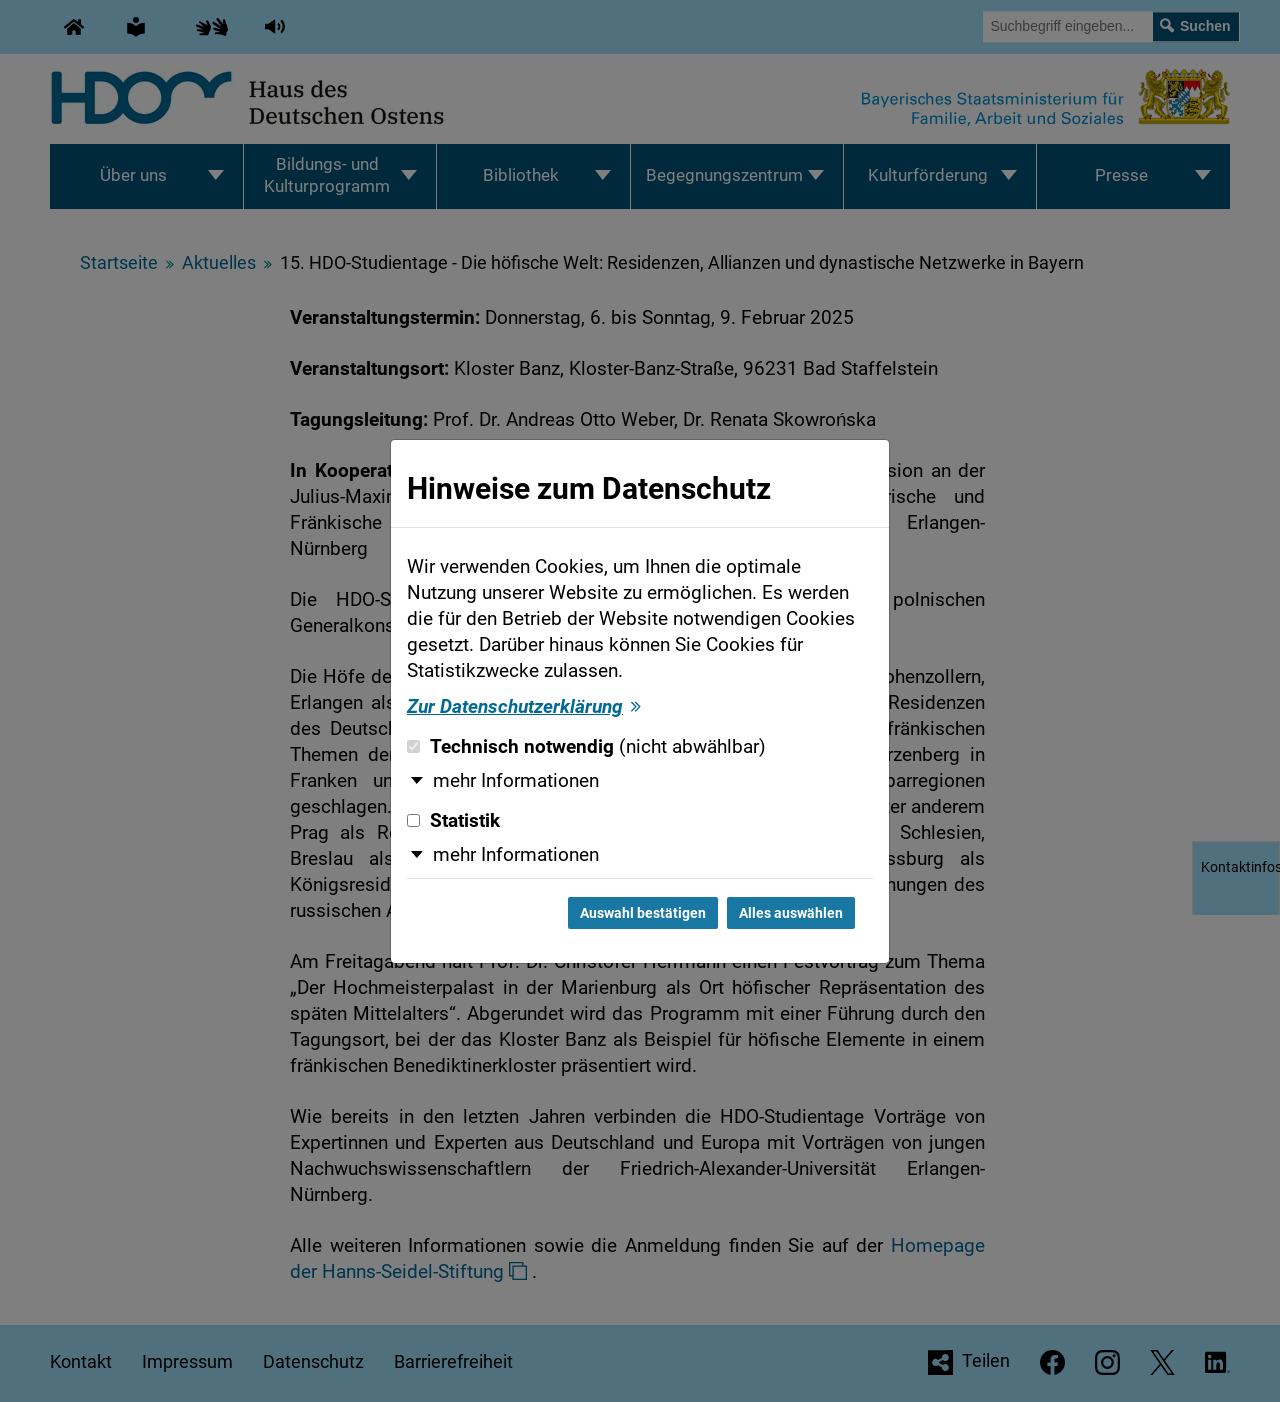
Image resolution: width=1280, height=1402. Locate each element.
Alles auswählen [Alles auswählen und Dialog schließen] (791, 913)
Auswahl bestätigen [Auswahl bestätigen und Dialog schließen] (643, 913)
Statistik (453, 821)
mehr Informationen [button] (516, 781)
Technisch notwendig (586, 747)
